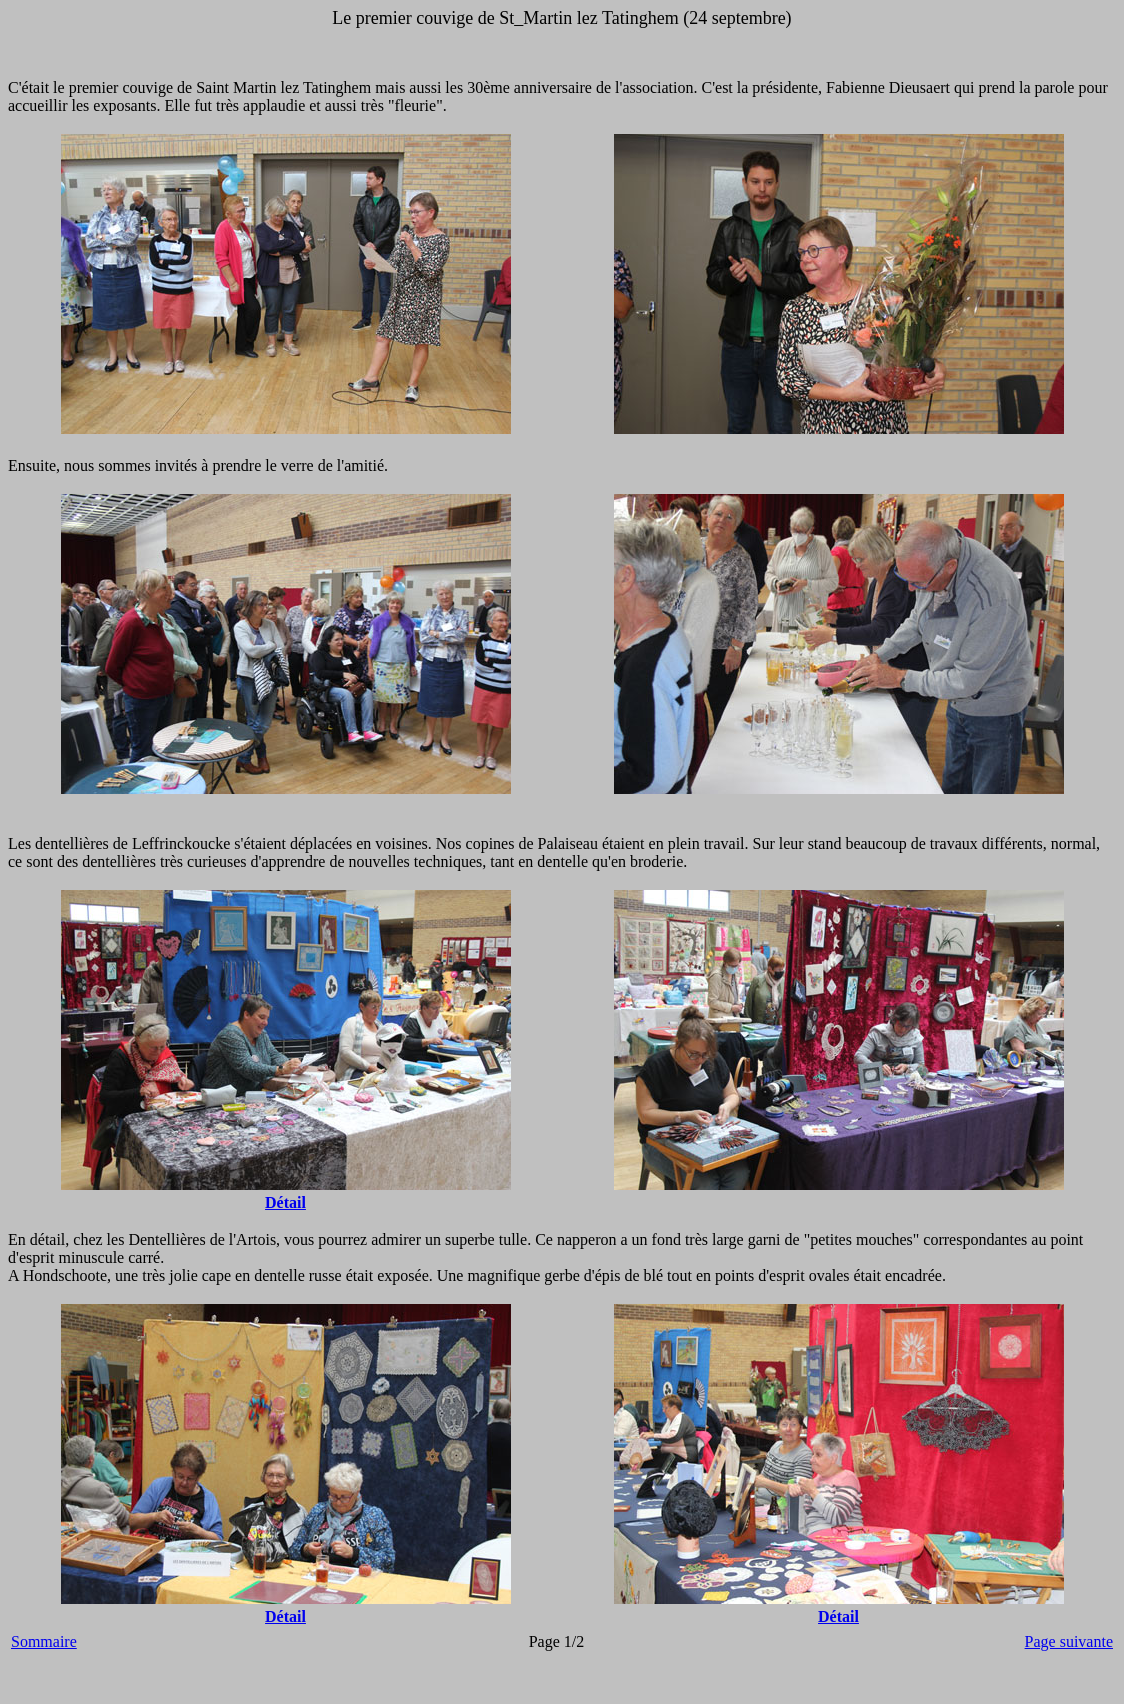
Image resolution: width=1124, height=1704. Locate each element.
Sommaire (44, 1641)
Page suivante (1069, 1641)
